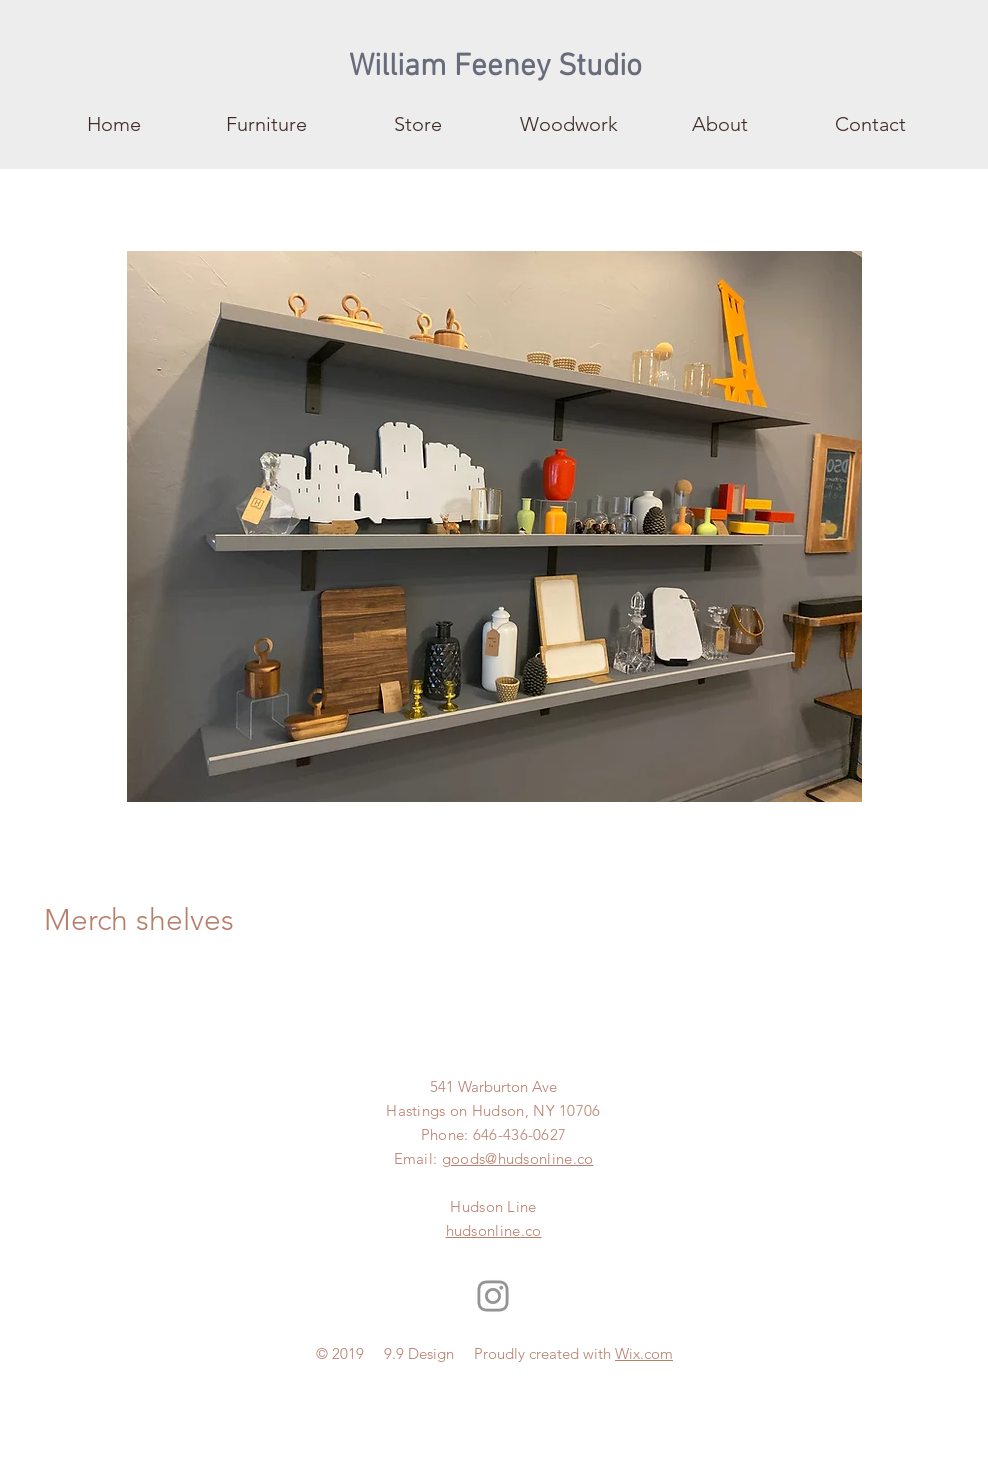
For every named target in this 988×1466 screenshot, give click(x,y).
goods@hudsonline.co (518, 1158)
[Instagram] (493, 1296)
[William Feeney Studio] (495, 67)
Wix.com (644, 1353)
